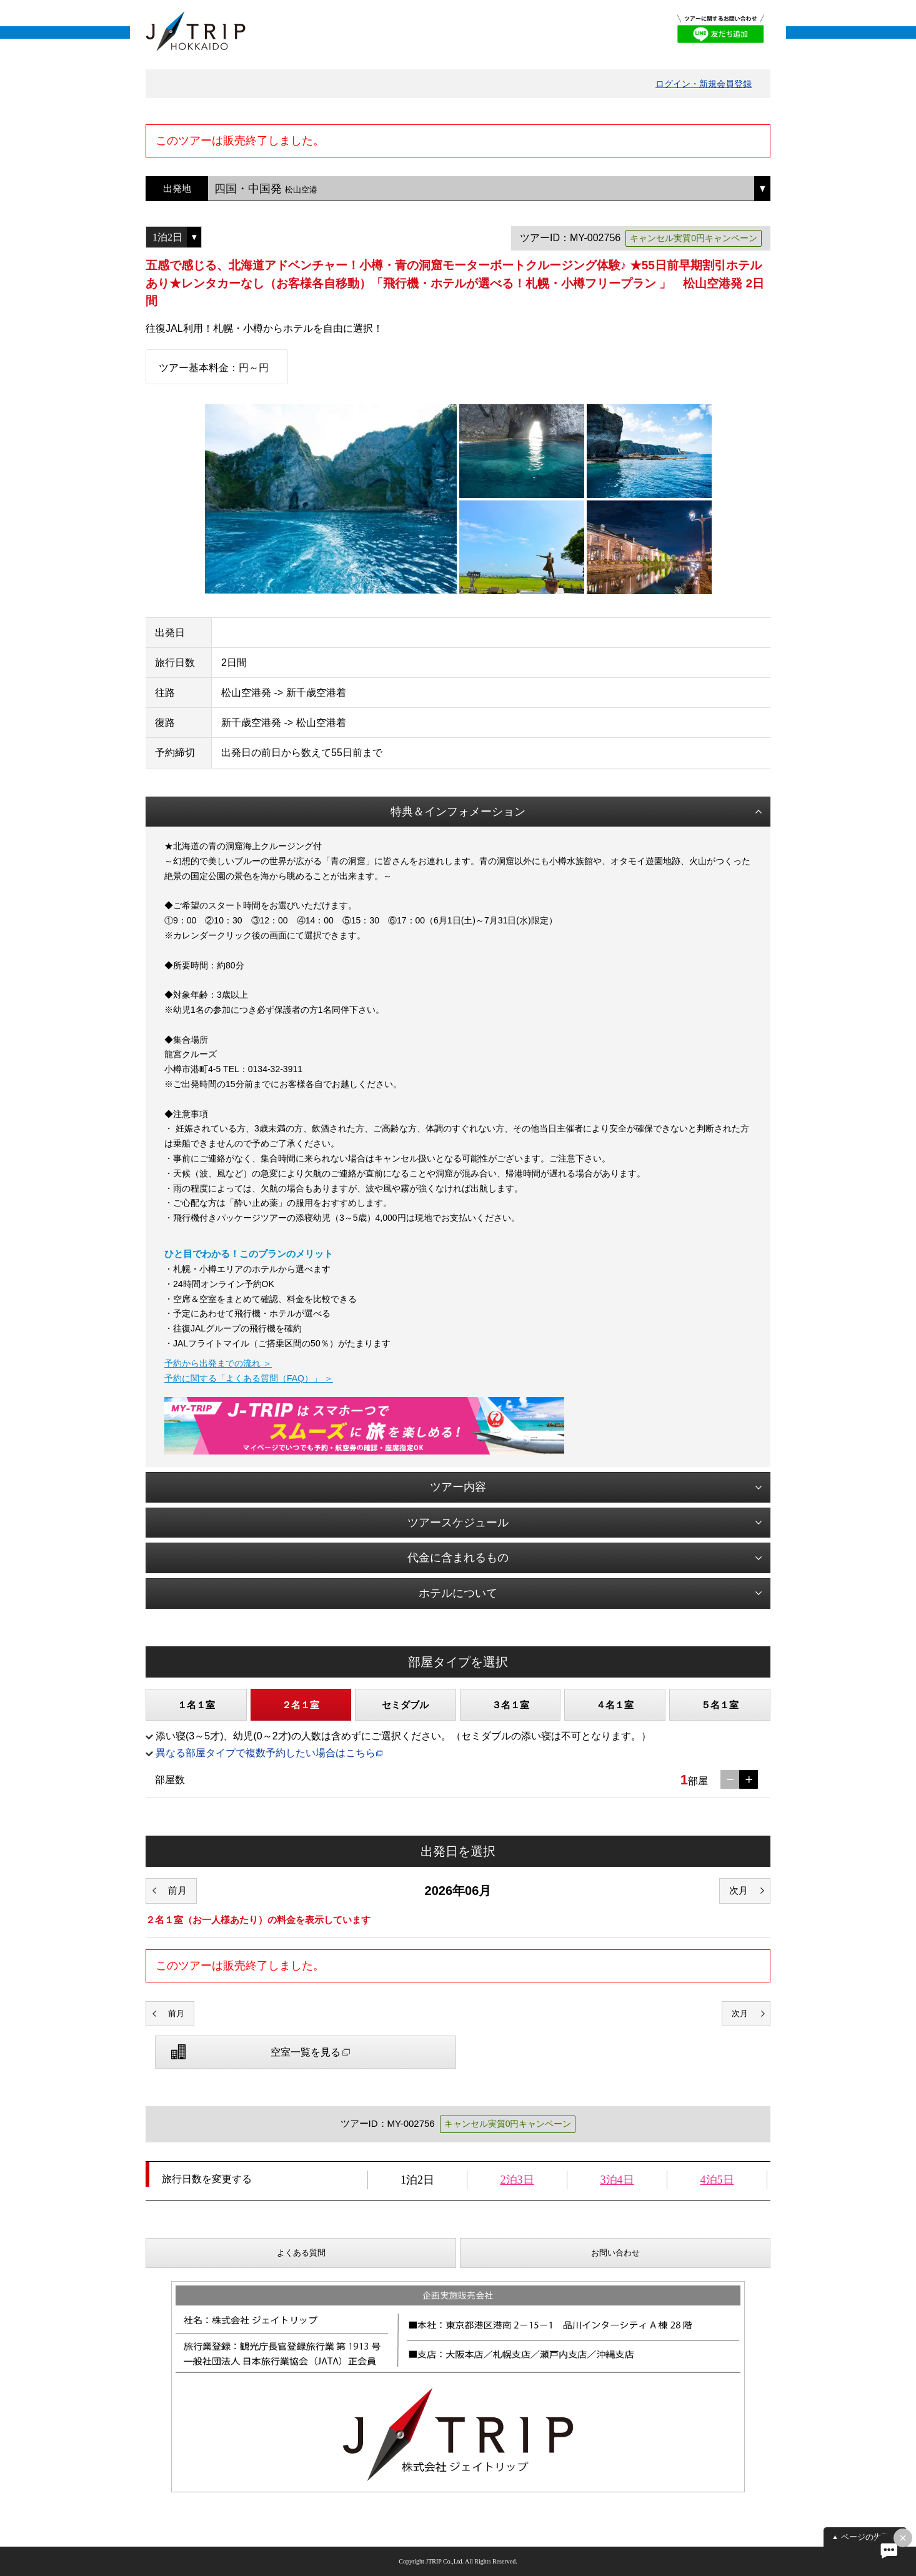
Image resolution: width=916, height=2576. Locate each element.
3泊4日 (617, 2180)
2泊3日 (517, 2180)
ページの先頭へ (869, 2537)
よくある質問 (301, 2252)
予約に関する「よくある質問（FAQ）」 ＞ (248, 1378)
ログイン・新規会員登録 (703, 84)
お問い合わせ (615, 2252)
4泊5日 (717, 2180)
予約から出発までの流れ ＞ (218, 1363)
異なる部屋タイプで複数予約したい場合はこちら (266, 1753)
